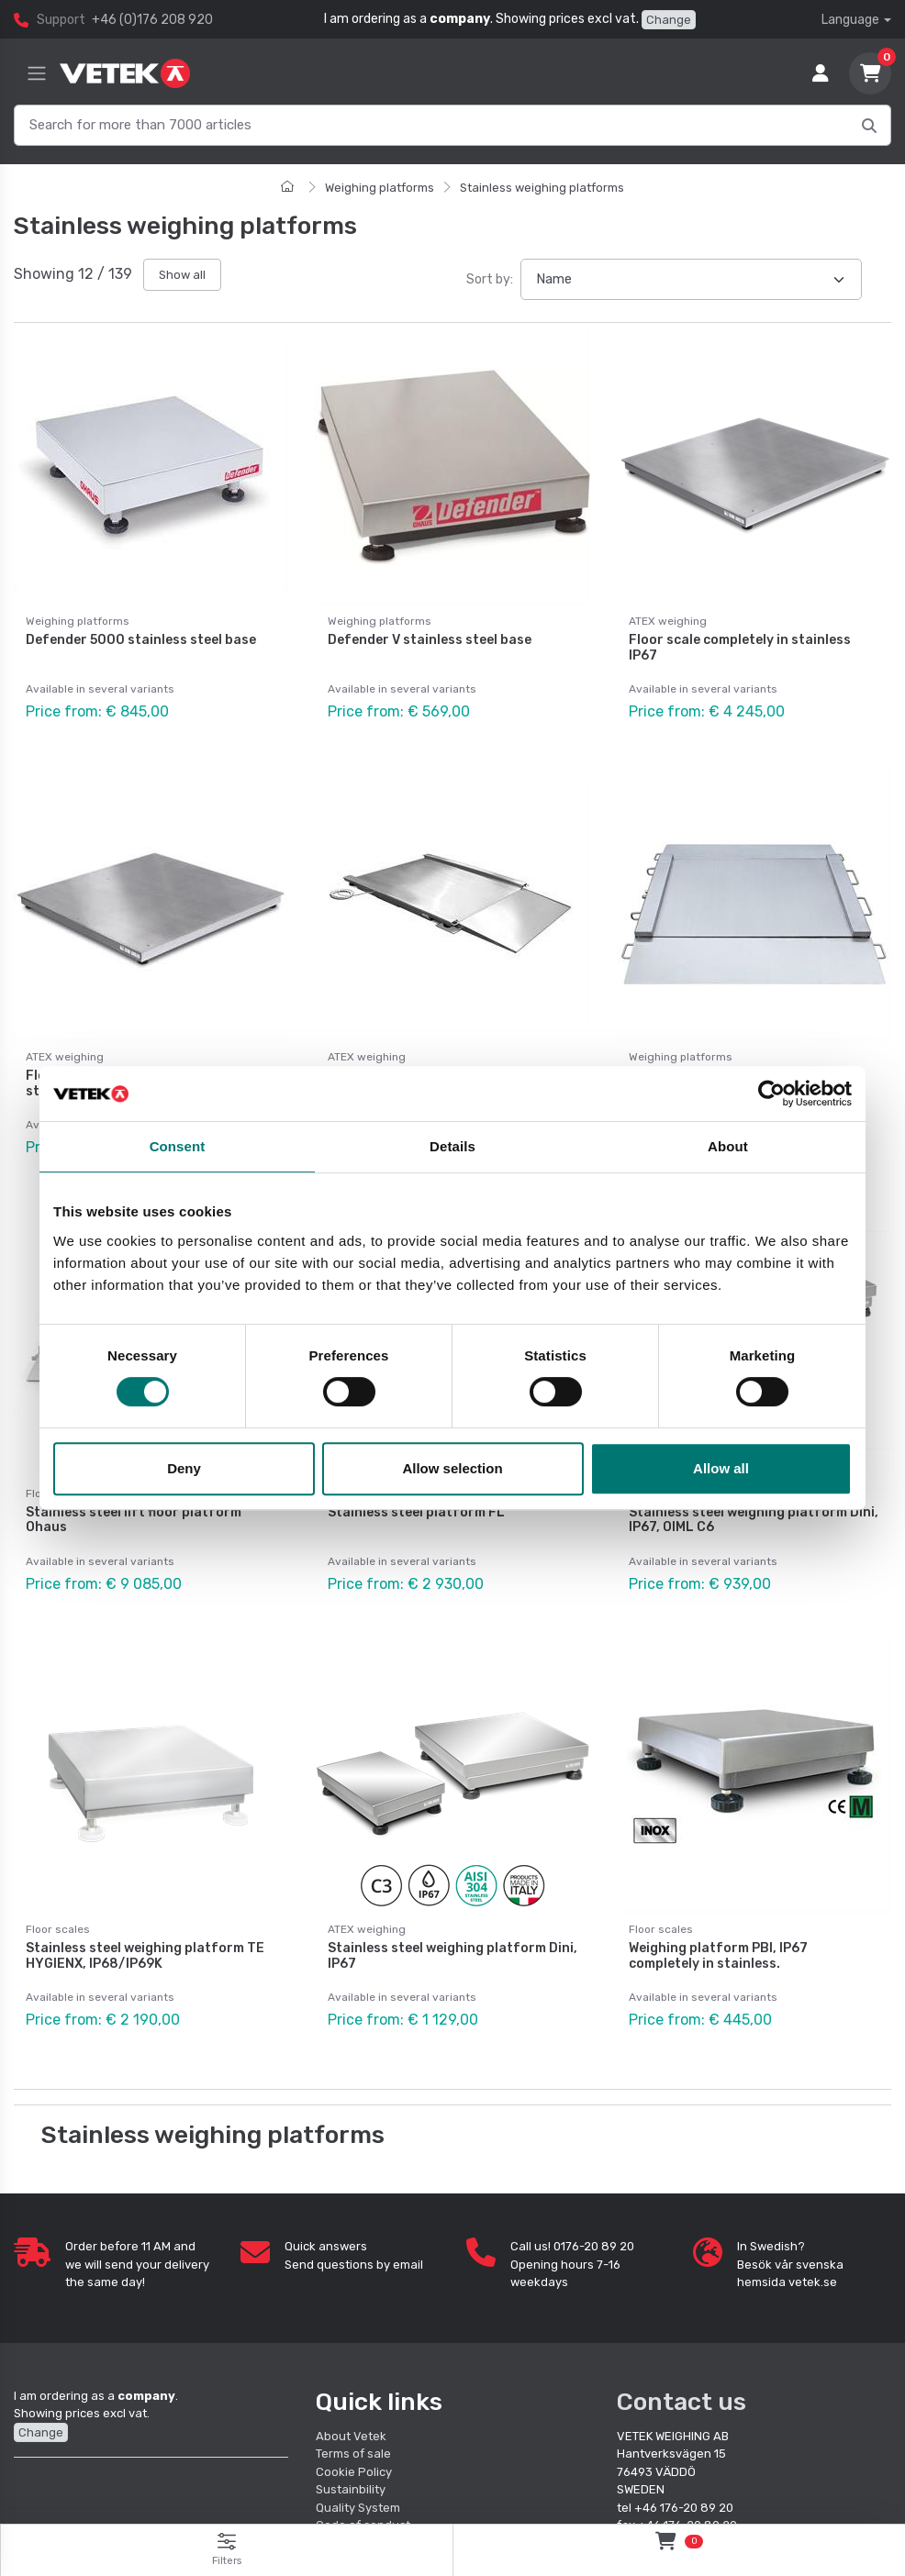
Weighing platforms (379, 187)
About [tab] (728, 1146)
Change (668, 20)
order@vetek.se (795, 2486)
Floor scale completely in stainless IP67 (740, 647)
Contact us (681, 2344)
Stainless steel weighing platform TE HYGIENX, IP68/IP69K (145, 1913)
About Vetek (351, 2379)
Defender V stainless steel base (429, 640)
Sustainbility (352, 2433)
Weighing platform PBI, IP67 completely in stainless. (718, 1913)
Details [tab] (452, 1146)
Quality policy (353, 2486)
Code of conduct (363, 2469)
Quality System (358, 2451)
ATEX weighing (668, 621)
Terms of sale (353, 2397)
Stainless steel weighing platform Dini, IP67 (452, 1913)
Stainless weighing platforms (542, 187)
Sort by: (489, 279)
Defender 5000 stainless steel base (141, 640)
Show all (182, 275)
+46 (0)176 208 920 (152, 20)
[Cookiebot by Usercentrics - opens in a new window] (771, 1093)
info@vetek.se (698, 2486)
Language (850, 20)
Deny (184, 1468)
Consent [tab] (178, 1146)
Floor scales (58, 1887)
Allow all (721, 1468)
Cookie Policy (354, 2415)
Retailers (341, 2505)
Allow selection (452, 1468)
